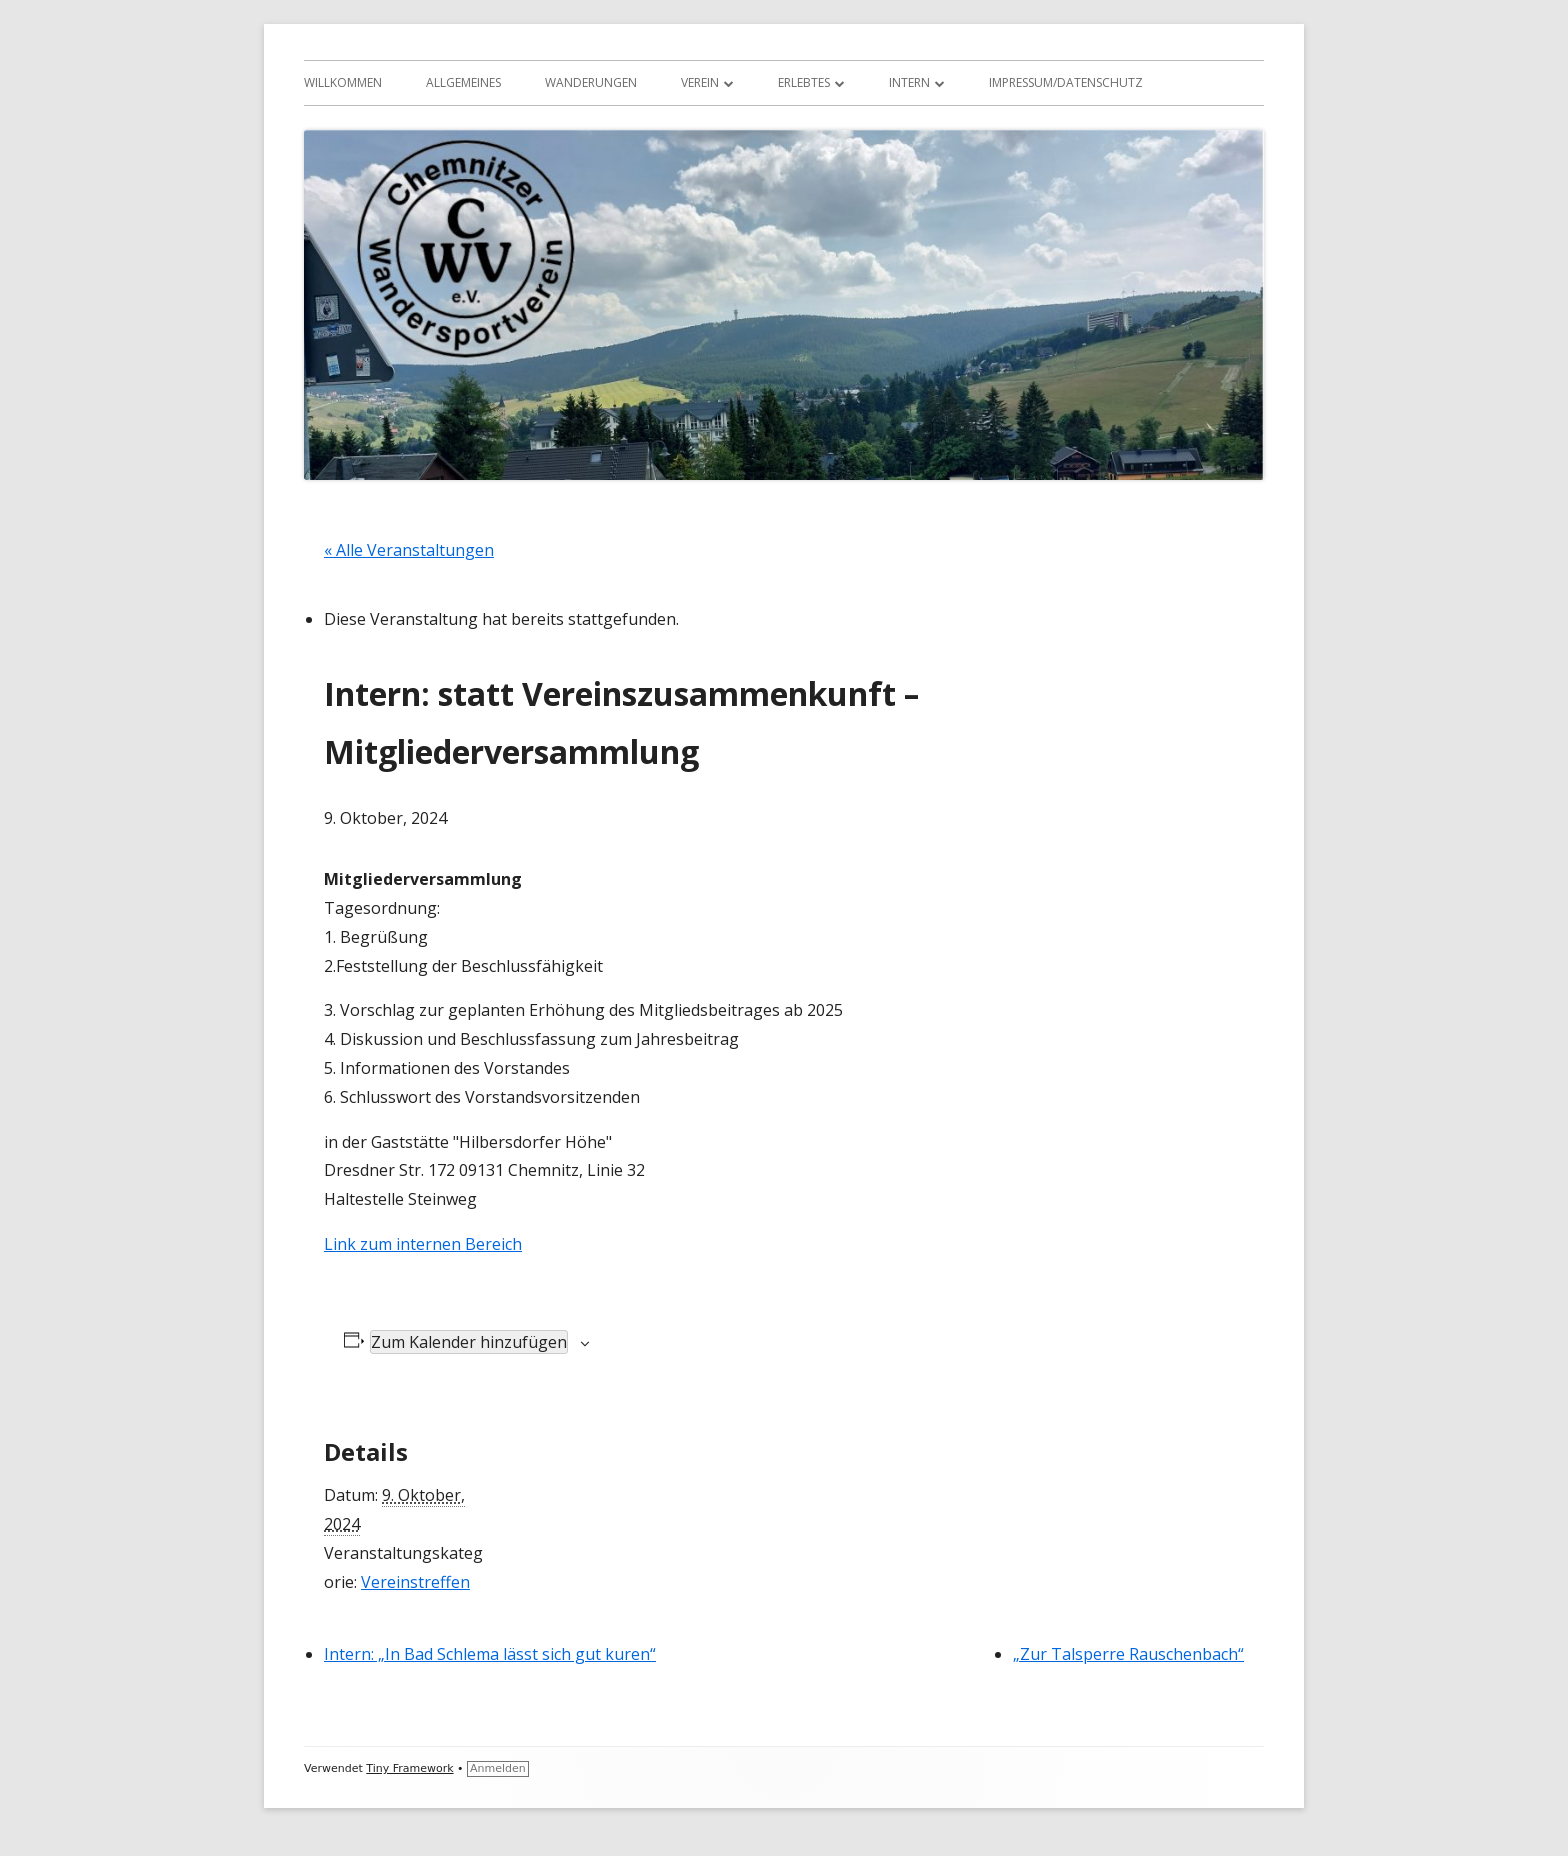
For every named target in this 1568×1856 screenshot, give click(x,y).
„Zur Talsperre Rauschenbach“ (1128, 1654)
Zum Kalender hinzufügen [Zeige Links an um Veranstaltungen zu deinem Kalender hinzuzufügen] (469, 1342)
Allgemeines (463, 82)
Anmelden (498, 1768)
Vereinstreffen (415, 1582)
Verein (700, 82)
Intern (909, 82)
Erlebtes (804, 82)
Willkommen (343, 82)
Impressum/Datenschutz (1066, 82)
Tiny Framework (409, 1768)
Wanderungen (591, 82)
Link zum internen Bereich (423, 1244)
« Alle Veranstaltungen (409, 550)
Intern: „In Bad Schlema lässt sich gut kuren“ (490, 1654)
